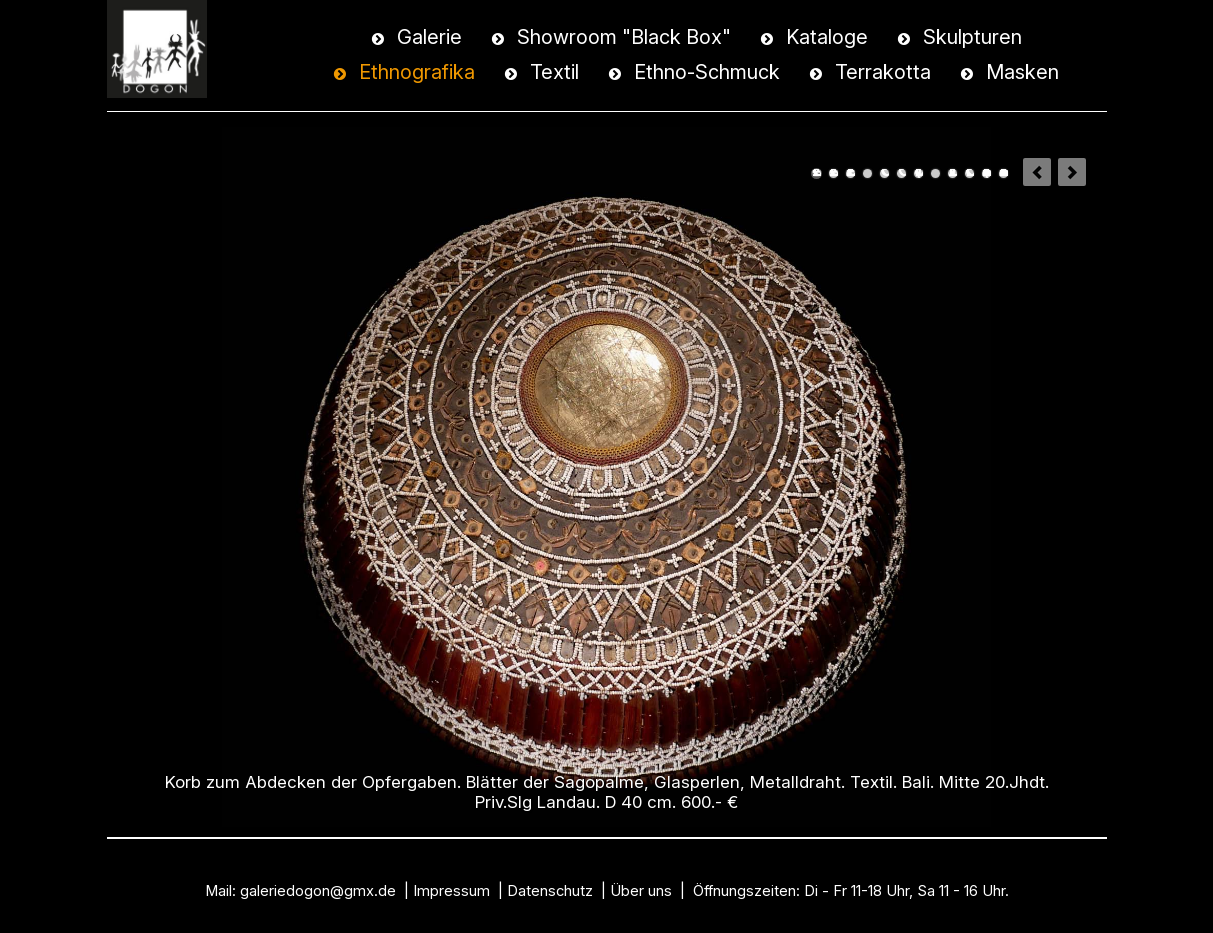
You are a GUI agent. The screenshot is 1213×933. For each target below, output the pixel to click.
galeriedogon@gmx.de (318, 891)
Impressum (451, 891)
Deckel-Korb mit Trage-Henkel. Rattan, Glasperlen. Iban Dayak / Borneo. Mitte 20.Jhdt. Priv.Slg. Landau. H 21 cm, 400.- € (833, 173)
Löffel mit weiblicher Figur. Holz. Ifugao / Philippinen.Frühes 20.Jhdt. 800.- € (935, 173)
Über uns (641, 891)
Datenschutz (550, 891)
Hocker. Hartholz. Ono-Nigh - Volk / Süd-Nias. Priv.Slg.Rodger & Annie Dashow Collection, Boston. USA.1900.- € (901, 173)
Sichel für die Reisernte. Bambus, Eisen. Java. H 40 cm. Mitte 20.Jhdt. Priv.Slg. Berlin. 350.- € (867, 173)
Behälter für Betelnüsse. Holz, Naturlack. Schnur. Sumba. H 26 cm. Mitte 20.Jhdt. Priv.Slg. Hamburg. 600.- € (884, 173)
